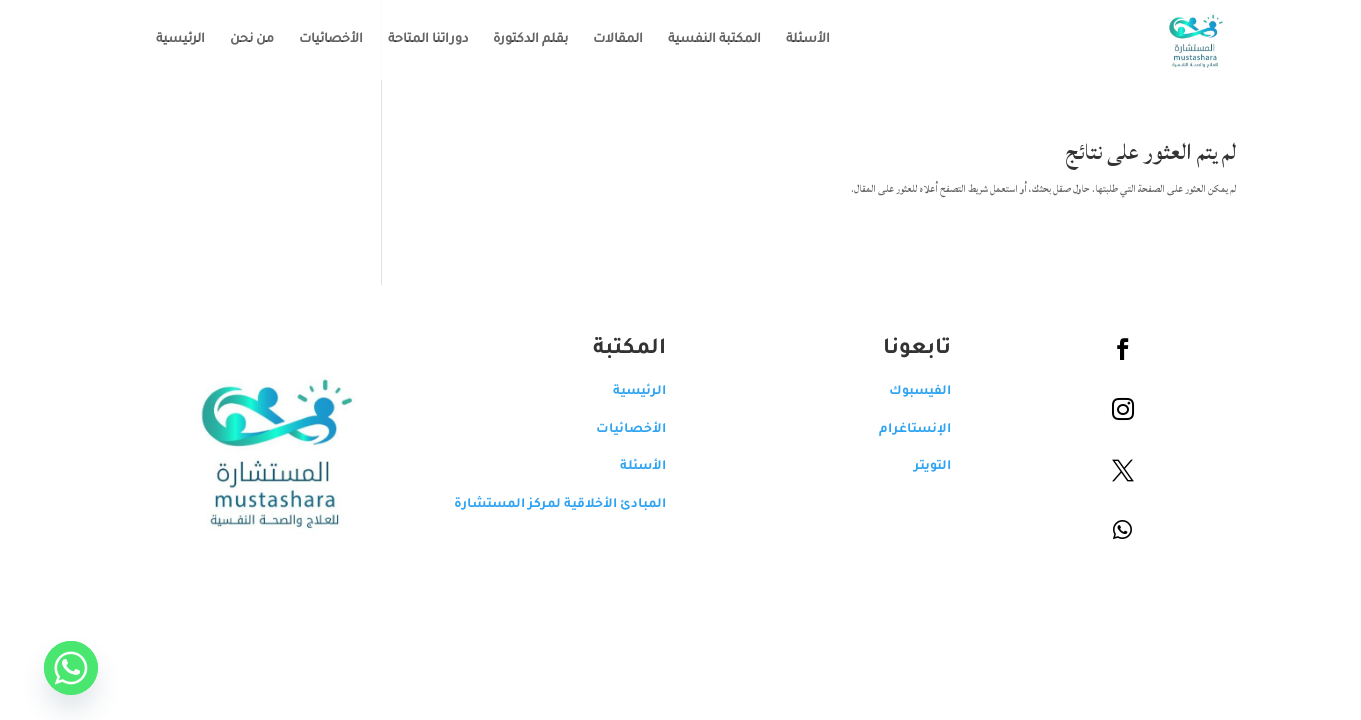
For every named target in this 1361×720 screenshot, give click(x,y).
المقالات (603, 40)
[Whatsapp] (56, 668)
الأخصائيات (316, 40)
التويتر (917, 467)
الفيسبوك (905, 392)
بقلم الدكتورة (515, 40)
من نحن (237, 40)
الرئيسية (165, 40)
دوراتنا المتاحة (413, 40)
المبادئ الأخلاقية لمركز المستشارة (545, 505)
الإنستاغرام (900, 430)
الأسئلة (793, 40)
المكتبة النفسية (699, 40)
